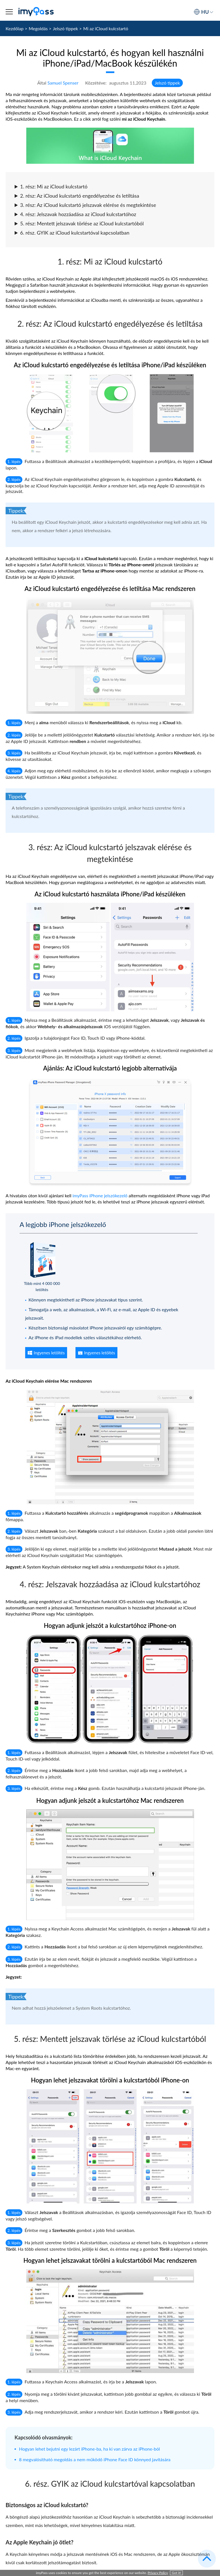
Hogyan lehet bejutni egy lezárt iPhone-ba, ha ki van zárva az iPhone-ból (89, 2448)
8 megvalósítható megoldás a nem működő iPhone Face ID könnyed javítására (95, 2459)
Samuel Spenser (63, 82)
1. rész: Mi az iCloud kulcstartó (50, 186)
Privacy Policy (158, 2573)
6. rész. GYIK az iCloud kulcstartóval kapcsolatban (71, 233)
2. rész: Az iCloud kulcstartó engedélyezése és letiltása (76, 196)
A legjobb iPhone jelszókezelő (63, 1224)
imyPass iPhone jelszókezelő (99, 1195)
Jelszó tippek (65, 28)
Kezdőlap (14, 28)
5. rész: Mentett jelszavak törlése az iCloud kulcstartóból (79, 223)
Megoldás (38, 28)
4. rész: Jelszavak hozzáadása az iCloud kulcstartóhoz (75, 214)
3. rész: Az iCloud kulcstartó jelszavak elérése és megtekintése (85, 205)
